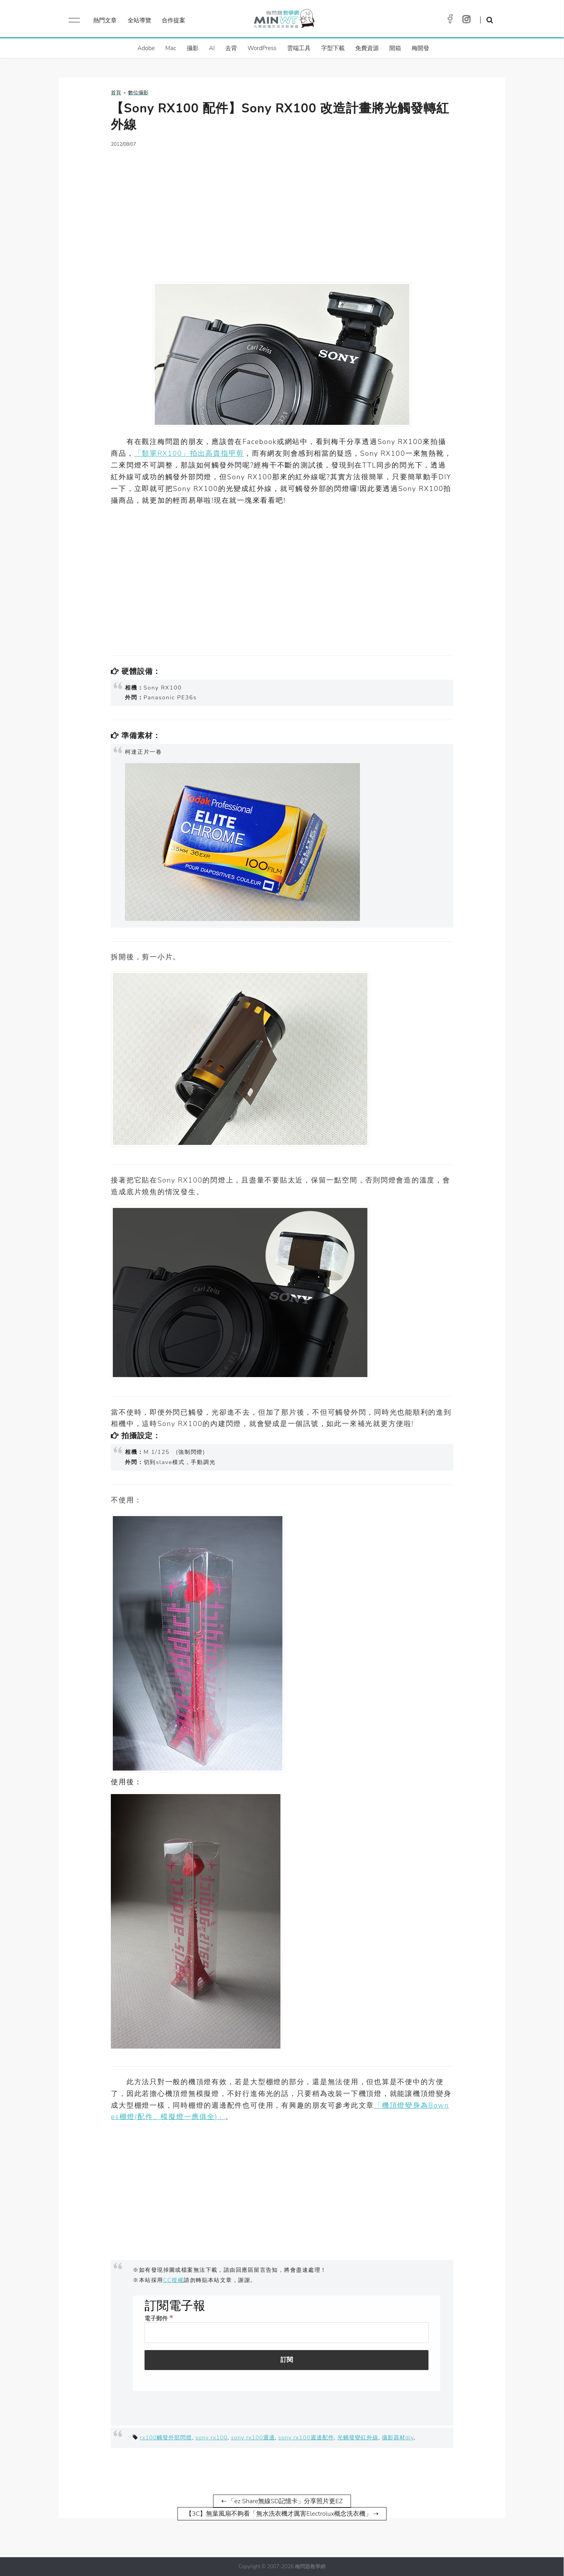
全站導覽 (139, 20)
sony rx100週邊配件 (306, 2437)
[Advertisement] (282, 210)
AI (212, 48)
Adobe (146, 48)
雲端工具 (299, 48)
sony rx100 (211, 2437)
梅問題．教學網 (283, 20)
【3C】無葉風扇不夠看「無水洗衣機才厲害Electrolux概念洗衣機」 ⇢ (282, 2513)
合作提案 (173, 20)
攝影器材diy (398, 2437)
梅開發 (420, 48)
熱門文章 (105, 20)
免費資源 (367, 48)
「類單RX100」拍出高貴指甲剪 (189, 453)
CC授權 (173, 2280)
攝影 (193, 48)
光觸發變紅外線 (357, 2437)
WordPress (262, 48)
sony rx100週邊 (253, 2437)
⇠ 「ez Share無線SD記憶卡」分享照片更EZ (282, 2501)
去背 (231, 48)
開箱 (395, 48)
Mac (170, 48)
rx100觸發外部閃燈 (166, 2437)
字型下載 (333, 48)
